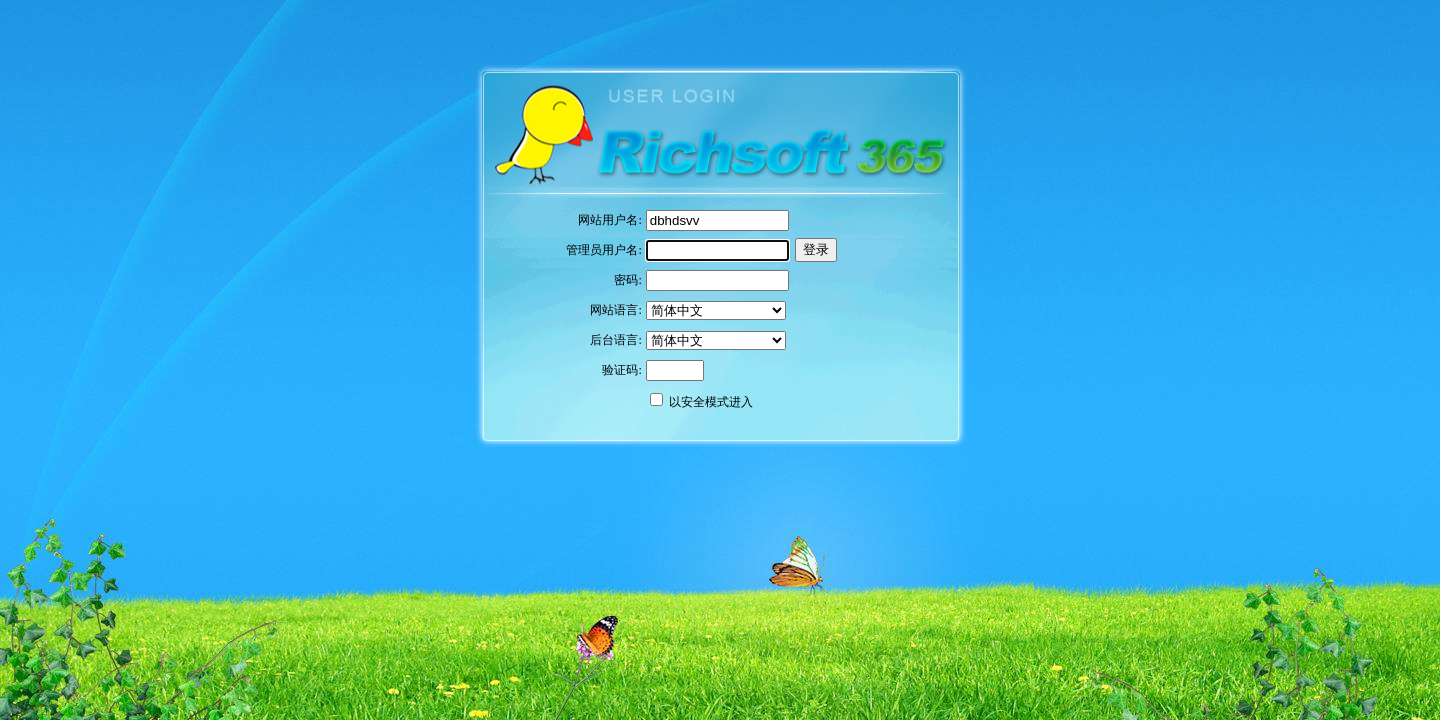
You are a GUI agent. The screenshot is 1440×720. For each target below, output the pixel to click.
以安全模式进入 (711, 402)
